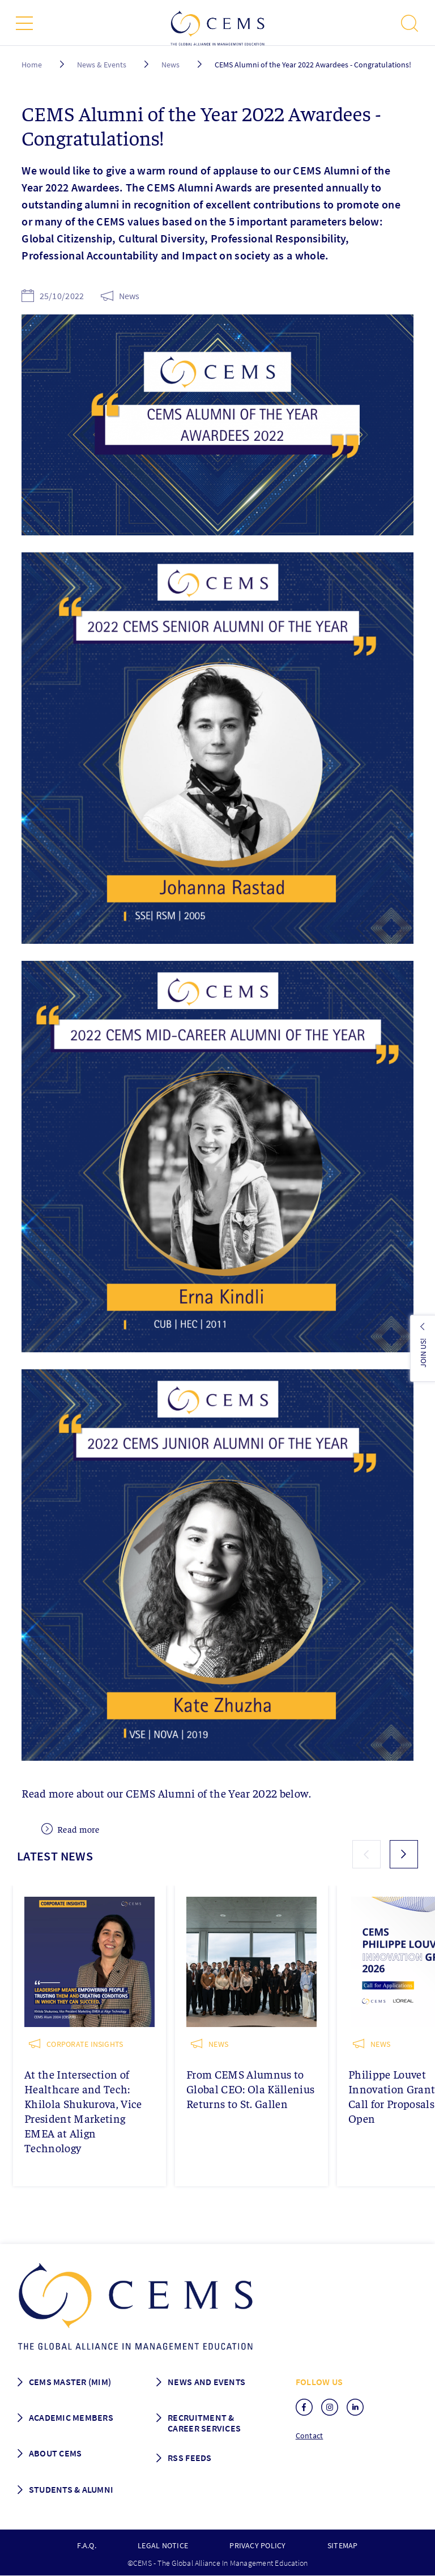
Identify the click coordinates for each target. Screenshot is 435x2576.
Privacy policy (257, 2545)
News (170, 64)
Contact (309, 2436)
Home (32, 64)
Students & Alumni (71, 2489)
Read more (70, 1828)
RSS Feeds (189, 2457)
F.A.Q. (86, 2545)
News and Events (206, 2381)
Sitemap (342, 2545)
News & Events (101, 64)
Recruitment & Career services (204, 2423)
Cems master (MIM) (70, 2381)
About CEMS (55, 2453)
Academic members (71, 2417)
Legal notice (163, 2545)
